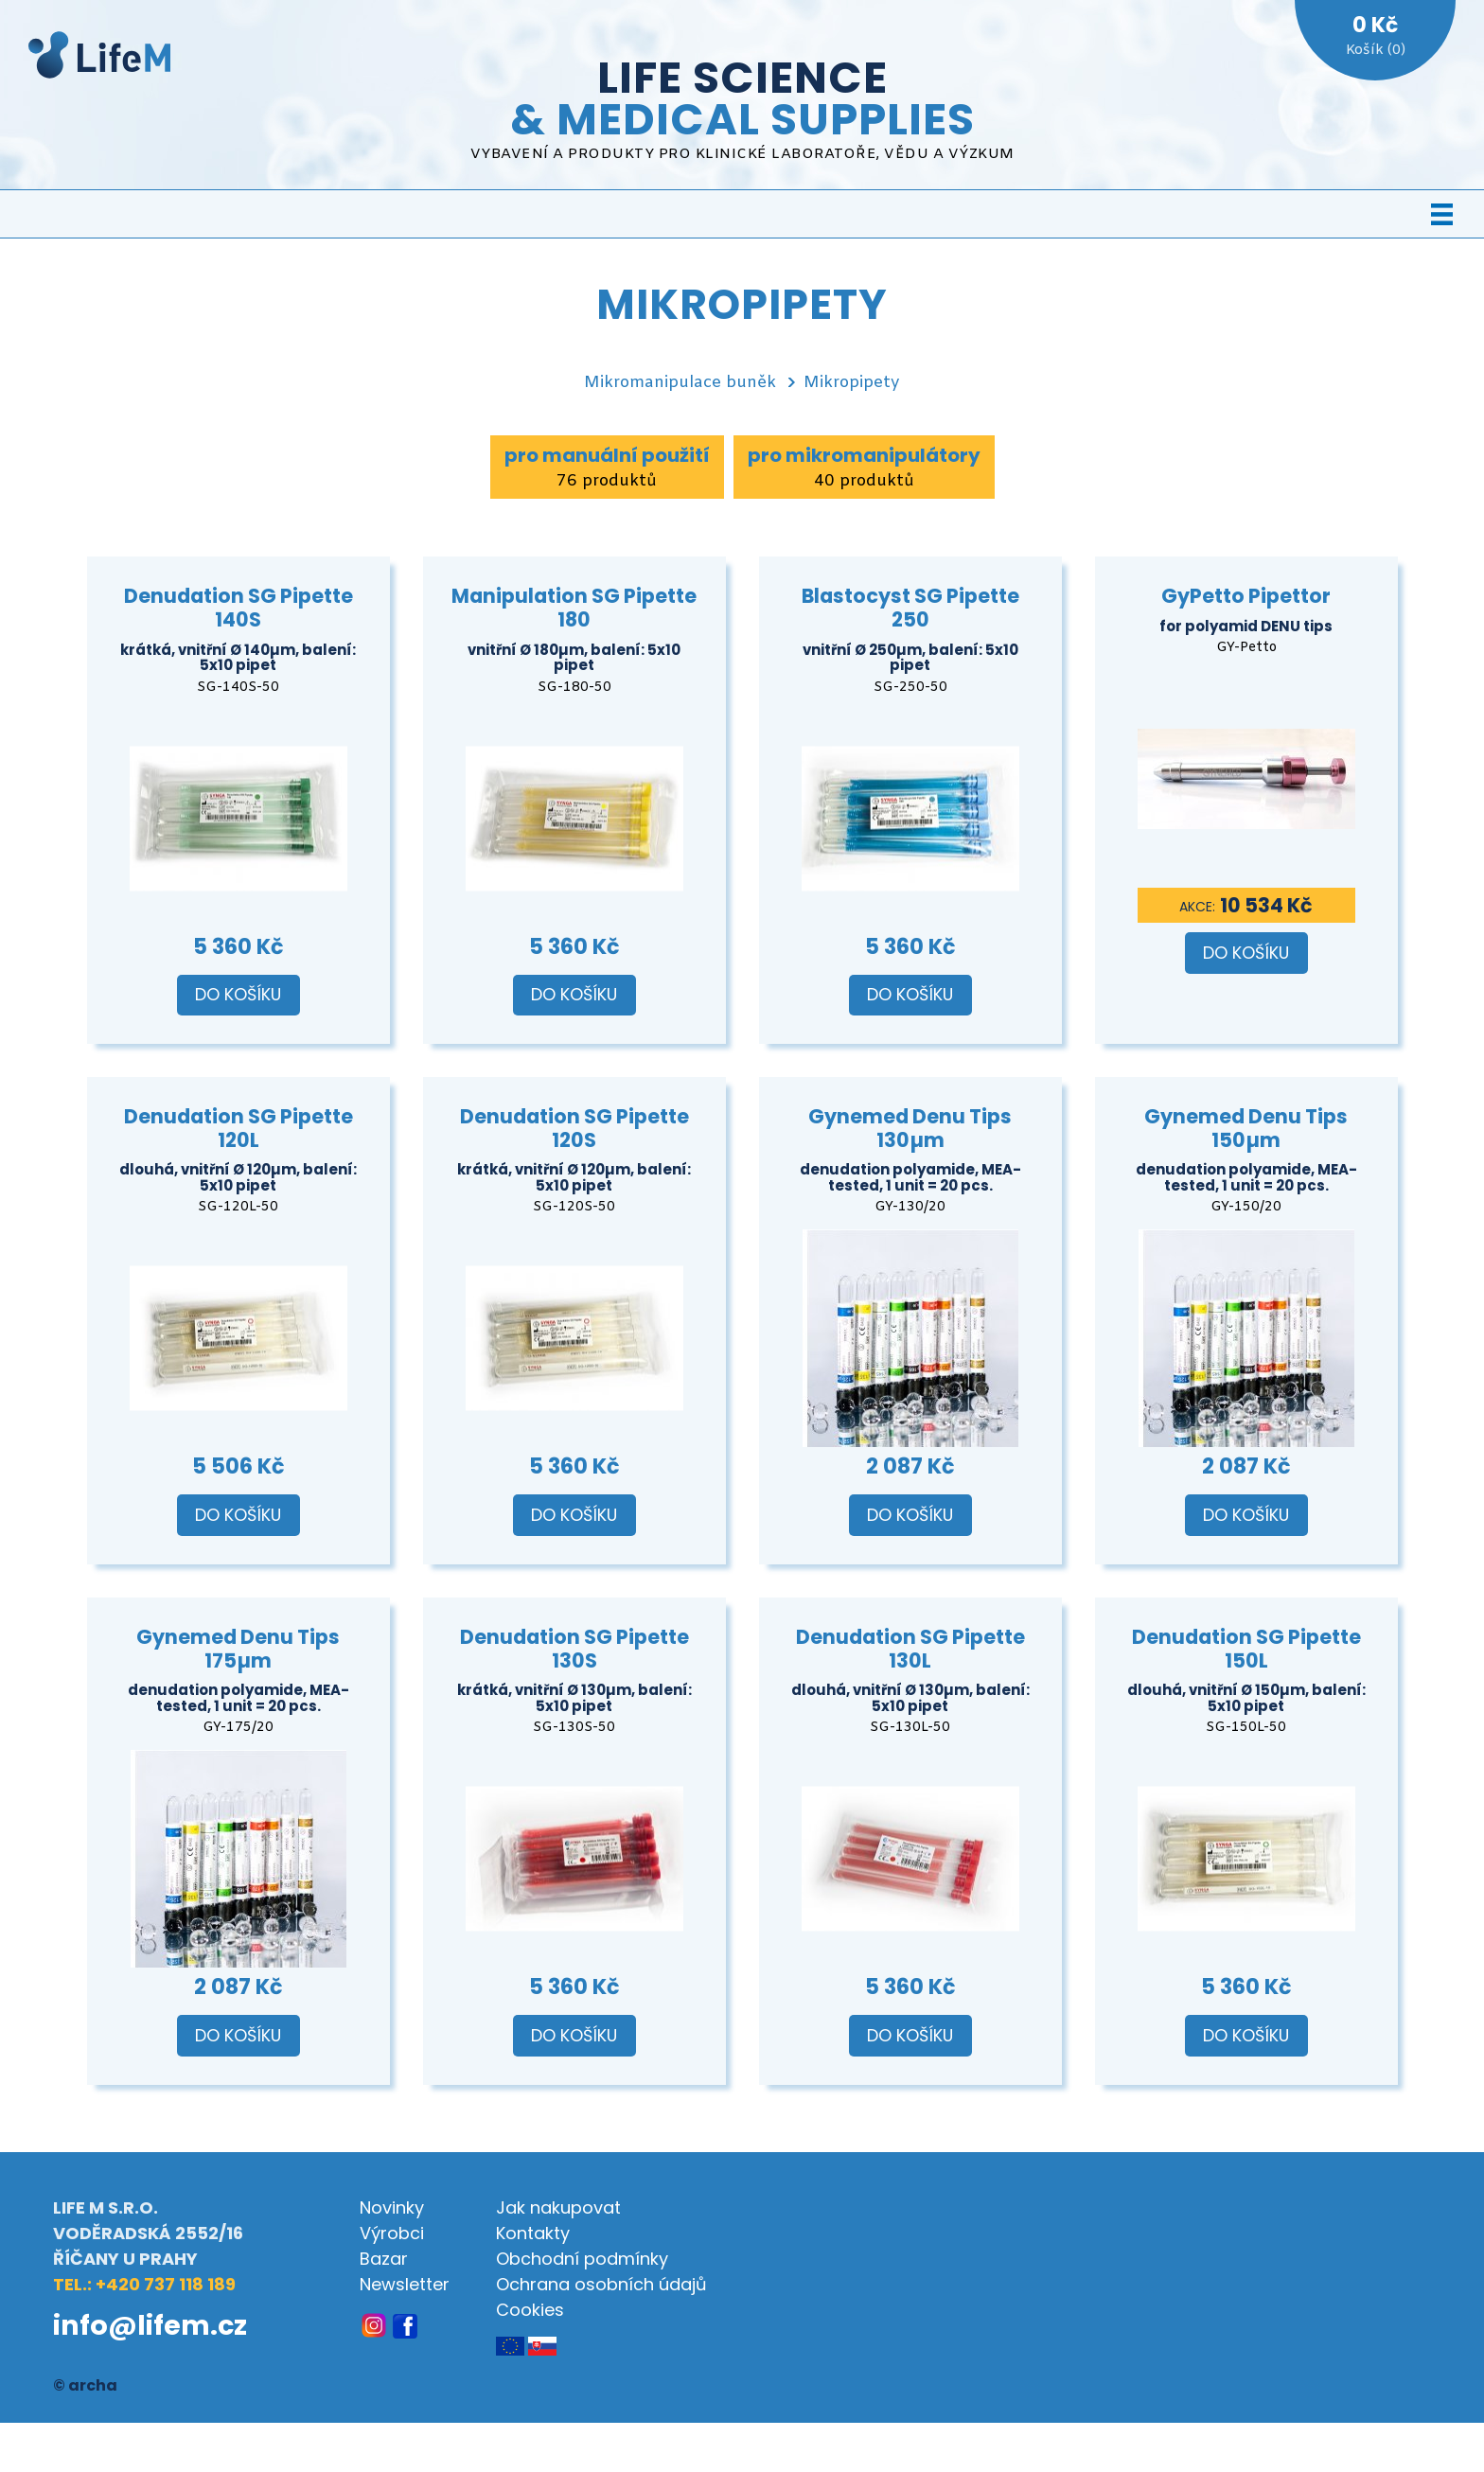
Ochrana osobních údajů (601, 2284)
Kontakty (533, 2233)
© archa (85, 2385)
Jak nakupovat (558, 2207)
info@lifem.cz (150, 2325)
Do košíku (238, 994)
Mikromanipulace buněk (680, 383)
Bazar (384, 2258)
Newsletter (405, 2284)
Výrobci (392, 2233)
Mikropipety (852, 383)
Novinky (392, 2207)
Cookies (530, 2310)
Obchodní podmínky (582, 2258)
